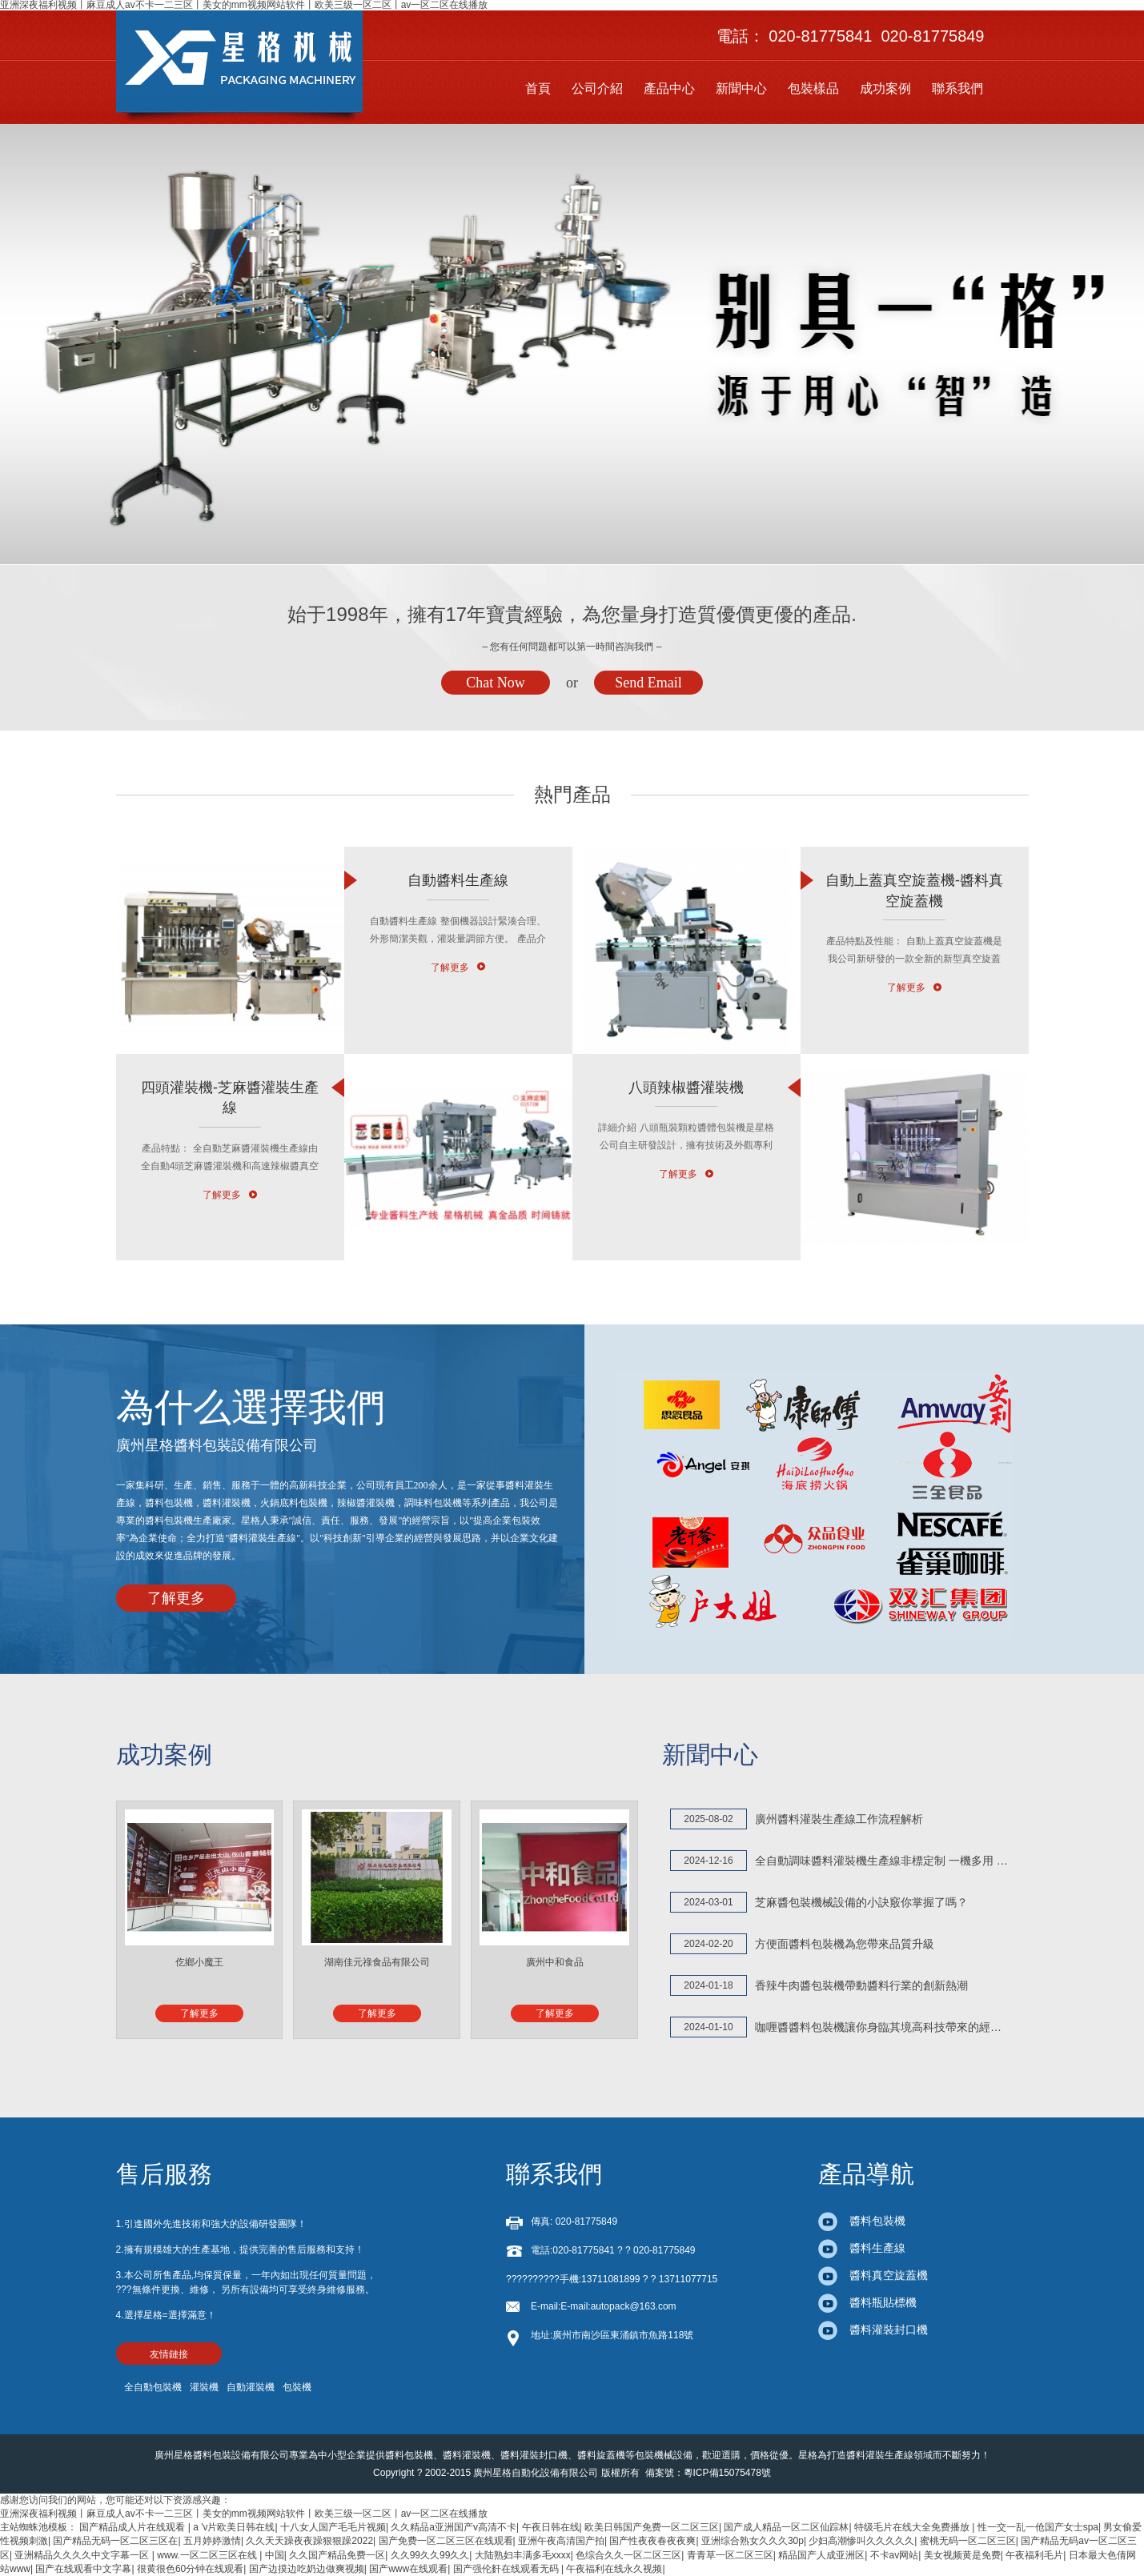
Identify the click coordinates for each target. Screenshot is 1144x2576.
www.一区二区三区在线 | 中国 (220, 2555)
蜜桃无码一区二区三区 (968, 2540)
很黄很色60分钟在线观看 (190, 2568)
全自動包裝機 (153, 2387)
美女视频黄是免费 (962, 2555)
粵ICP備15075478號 (727, 2472)
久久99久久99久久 (430, 2555)
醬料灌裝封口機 (873, 2329)
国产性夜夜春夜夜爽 (652, 2540)
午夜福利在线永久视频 (614, 2568)
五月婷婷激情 (212, 2540)
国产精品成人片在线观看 (133, 2527)
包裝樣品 (813, 88)
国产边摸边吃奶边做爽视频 (306, 2568)
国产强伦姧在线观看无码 (507, 2568)
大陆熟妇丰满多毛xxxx (523, 2555)
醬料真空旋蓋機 (873, 2275)
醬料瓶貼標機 (867, 2302)
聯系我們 (957, 88)
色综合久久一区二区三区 (628, 2555)
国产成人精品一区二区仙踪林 (786, 2527)
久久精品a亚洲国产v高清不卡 (453, 2527)
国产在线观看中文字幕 (83, 2568)
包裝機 (297, 2387)
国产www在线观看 (408, 2568)
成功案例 (885, 88)
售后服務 (164, 2174)
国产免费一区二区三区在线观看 (446, 2540)
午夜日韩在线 (551, 2527)
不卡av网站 (894, 2555)
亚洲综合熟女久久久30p (752, 2540)
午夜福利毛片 (1034, 2555)
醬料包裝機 (861, 2220)
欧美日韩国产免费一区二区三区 (651, 2527)
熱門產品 (572, 794)
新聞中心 (741, 88)
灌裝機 (204, 2387)
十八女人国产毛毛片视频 (333, 2527)
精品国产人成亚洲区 (821, 2555)
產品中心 (669, 88)
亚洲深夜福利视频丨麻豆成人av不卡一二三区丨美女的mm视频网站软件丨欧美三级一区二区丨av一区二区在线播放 (244, 2513)
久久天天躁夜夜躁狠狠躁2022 (309, 2540)
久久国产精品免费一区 (337, 2555)
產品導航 (866, 2174)
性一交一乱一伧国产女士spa (1037, 2527)
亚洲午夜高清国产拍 (561, 2540)
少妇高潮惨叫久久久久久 (861, 2540)
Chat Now (495, 683)
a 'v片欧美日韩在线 (234, 2527)
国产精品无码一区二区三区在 (115, 2540)
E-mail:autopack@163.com (618, 2306)
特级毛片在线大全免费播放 (913, 2527)
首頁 (538, 88)
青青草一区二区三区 (730, 2555)
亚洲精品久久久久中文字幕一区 (82, 2555)
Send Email (648, 683)
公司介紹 (597, 88)
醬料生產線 (861, 2247)
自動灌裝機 (251, 2387)
